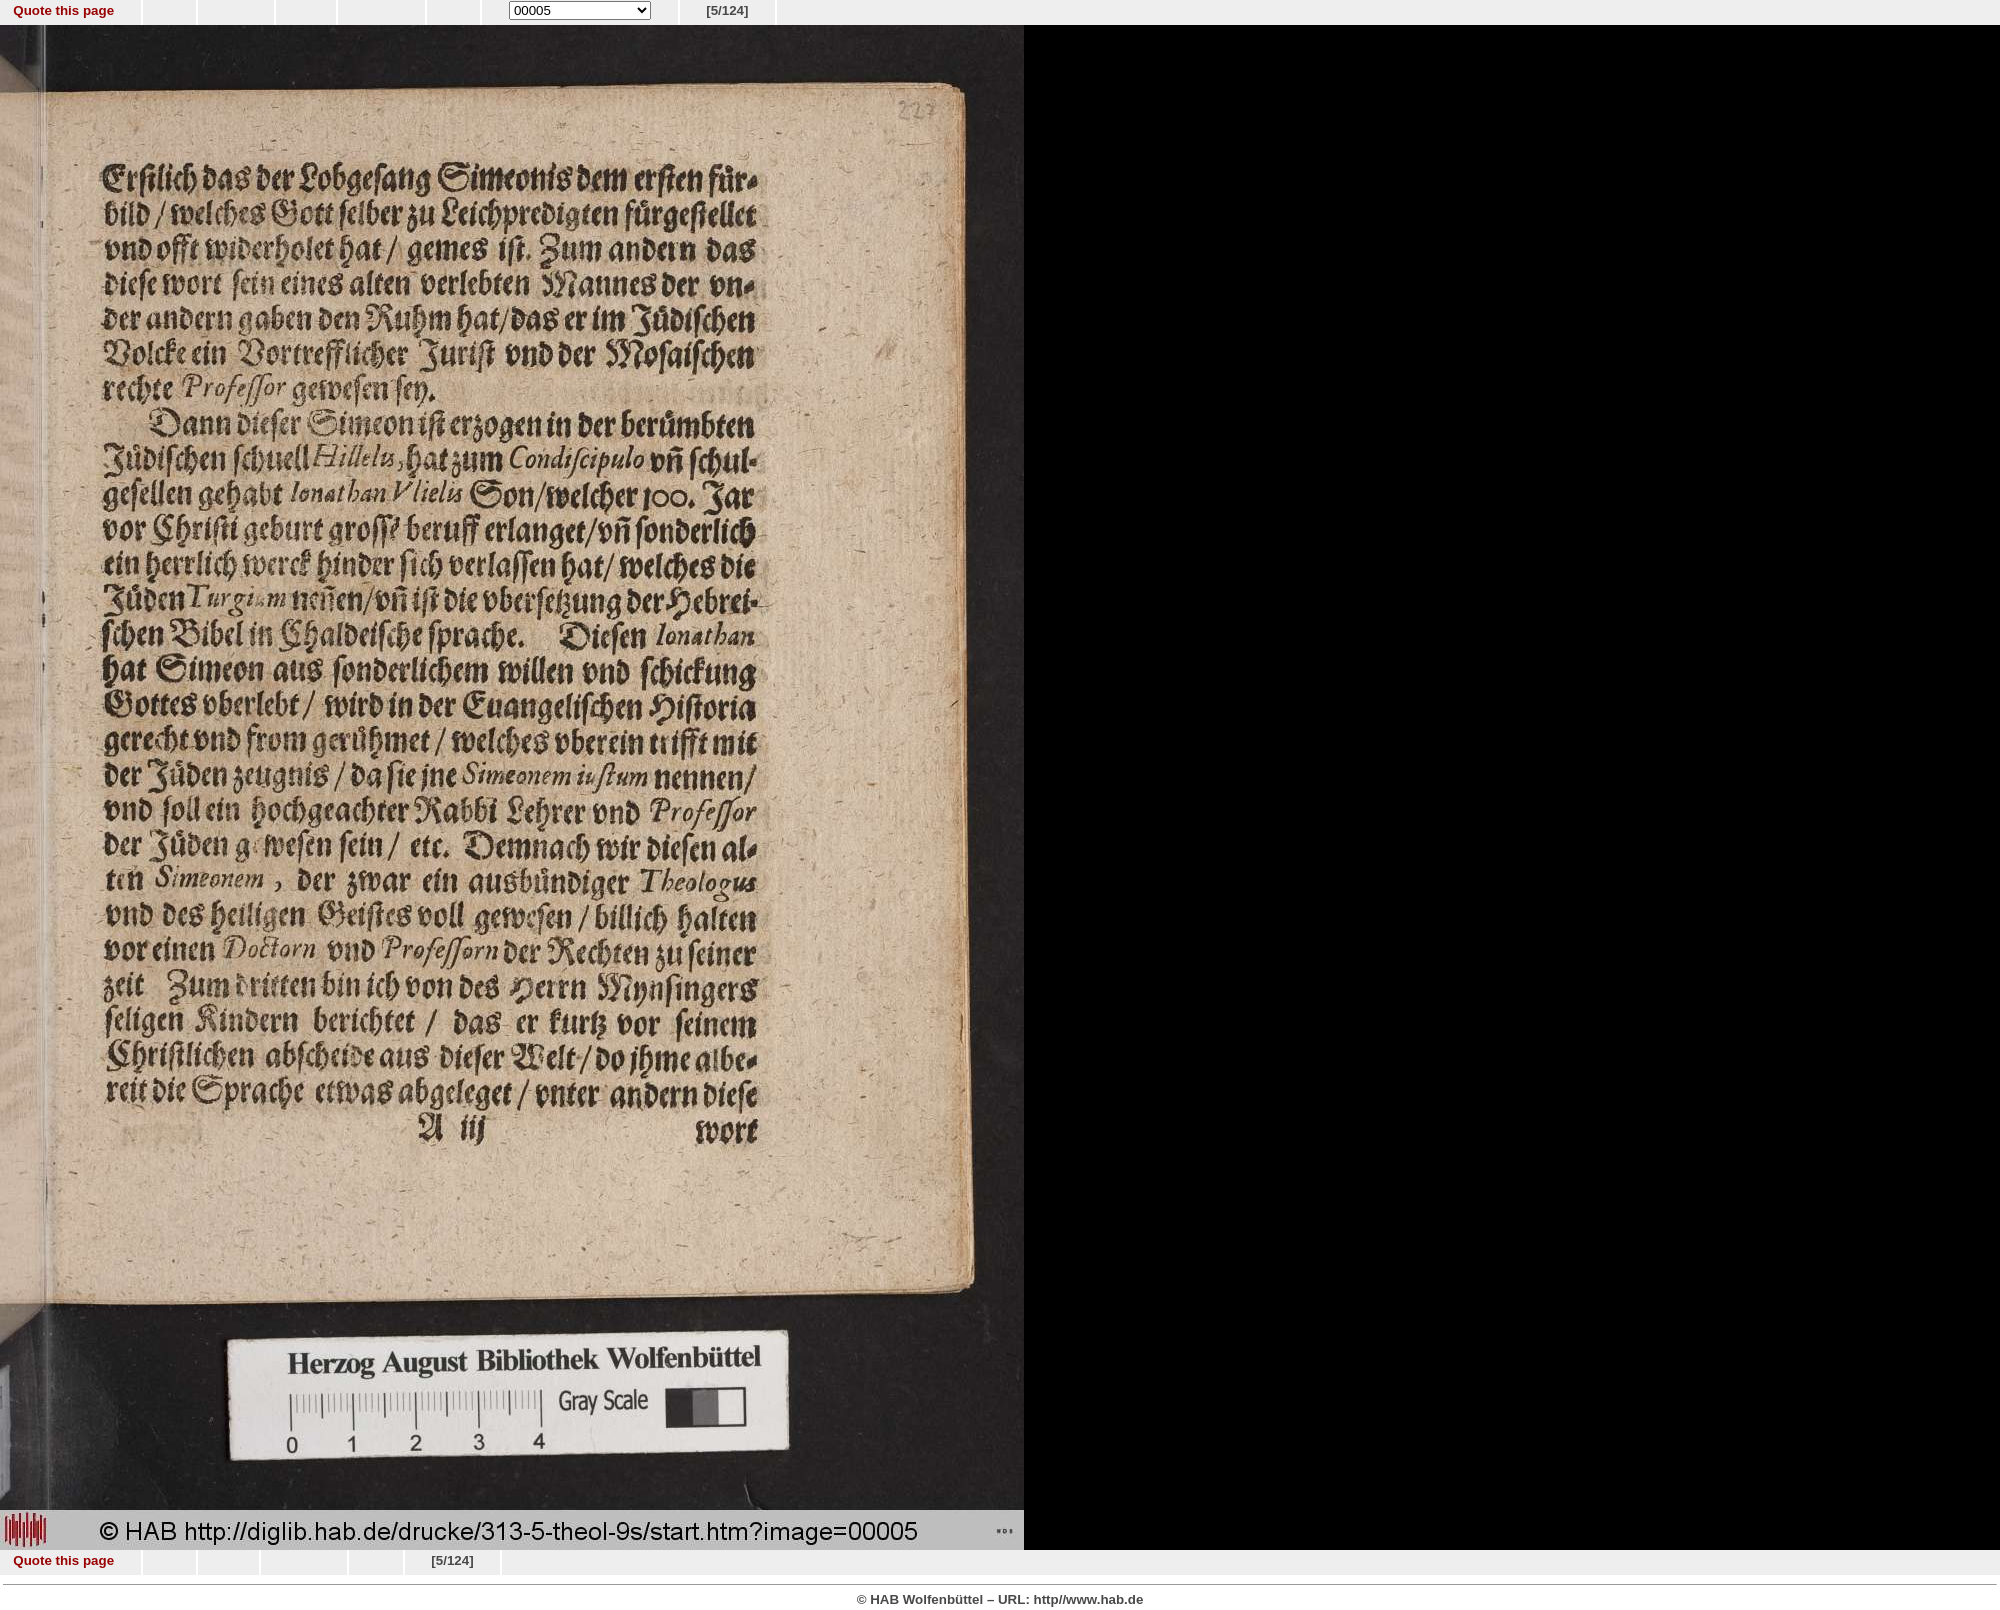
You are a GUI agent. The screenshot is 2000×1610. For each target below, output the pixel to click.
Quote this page (63, 10)
